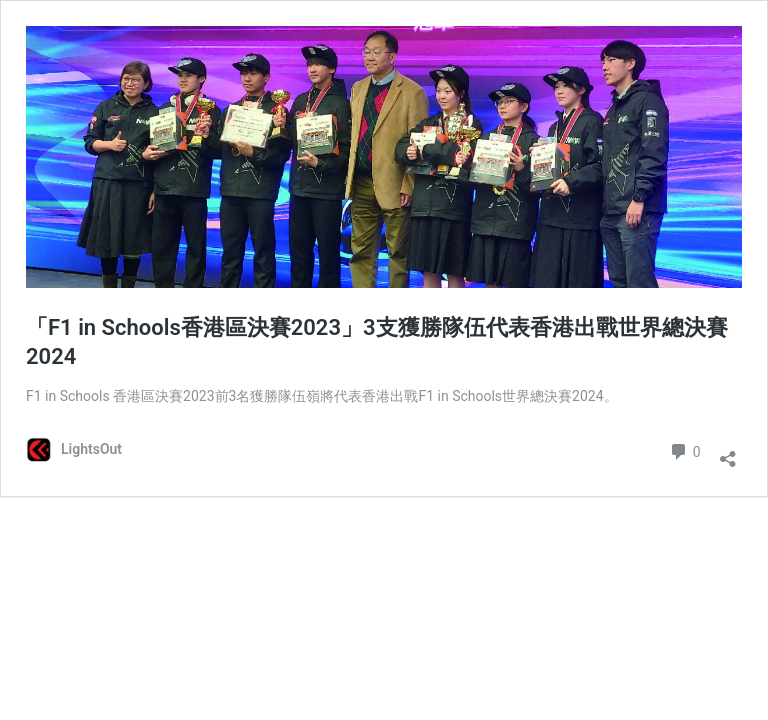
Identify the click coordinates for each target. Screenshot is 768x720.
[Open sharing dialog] (728, 452)
